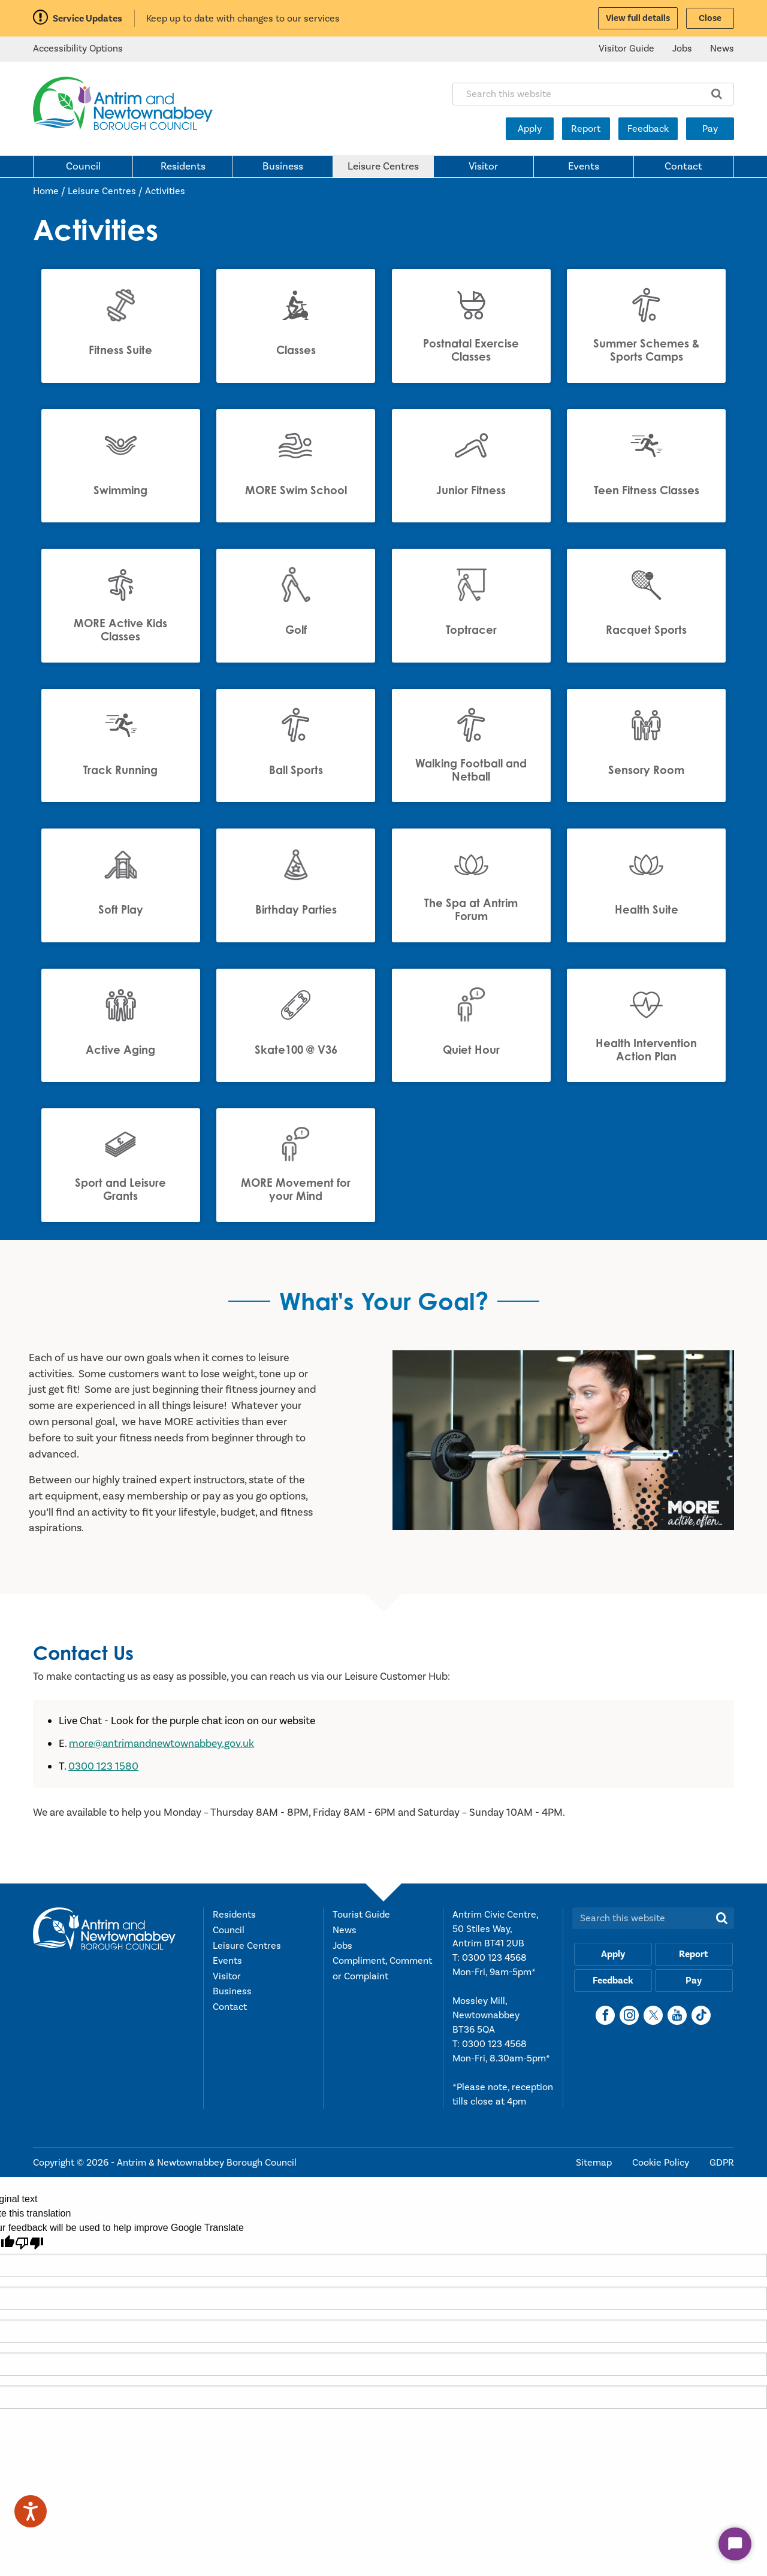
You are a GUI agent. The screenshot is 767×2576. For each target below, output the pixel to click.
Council (83, 166)
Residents (183, 166)
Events (583, 166)
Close (710, 18)
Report (585, 129)
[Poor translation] (29, 2245)
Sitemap (595, 2165)
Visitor (483, 166)
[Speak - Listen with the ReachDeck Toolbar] (30, 2511)
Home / (50, 191)
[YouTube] (677, 2017)
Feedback (648, 129)
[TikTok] (701, 2017)
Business (282, 166)
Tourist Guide (361, 1917)
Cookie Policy (661, 2165)
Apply (530, 129)
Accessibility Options (78, 49)
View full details (638, 18)
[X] (653, 2017)
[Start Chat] (734, 2543)
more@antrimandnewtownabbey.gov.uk (161, 1746)
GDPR (721, 2165)
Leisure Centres (383, 166)
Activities (165, 191)
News (722, 49)
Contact (683, 166)
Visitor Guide (626, 49)
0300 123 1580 (103, 1769)
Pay (710, 129)
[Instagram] (629, 2017)
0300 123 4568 (494, 1960)
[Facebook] (605, 2017)
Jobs (682, 49)
